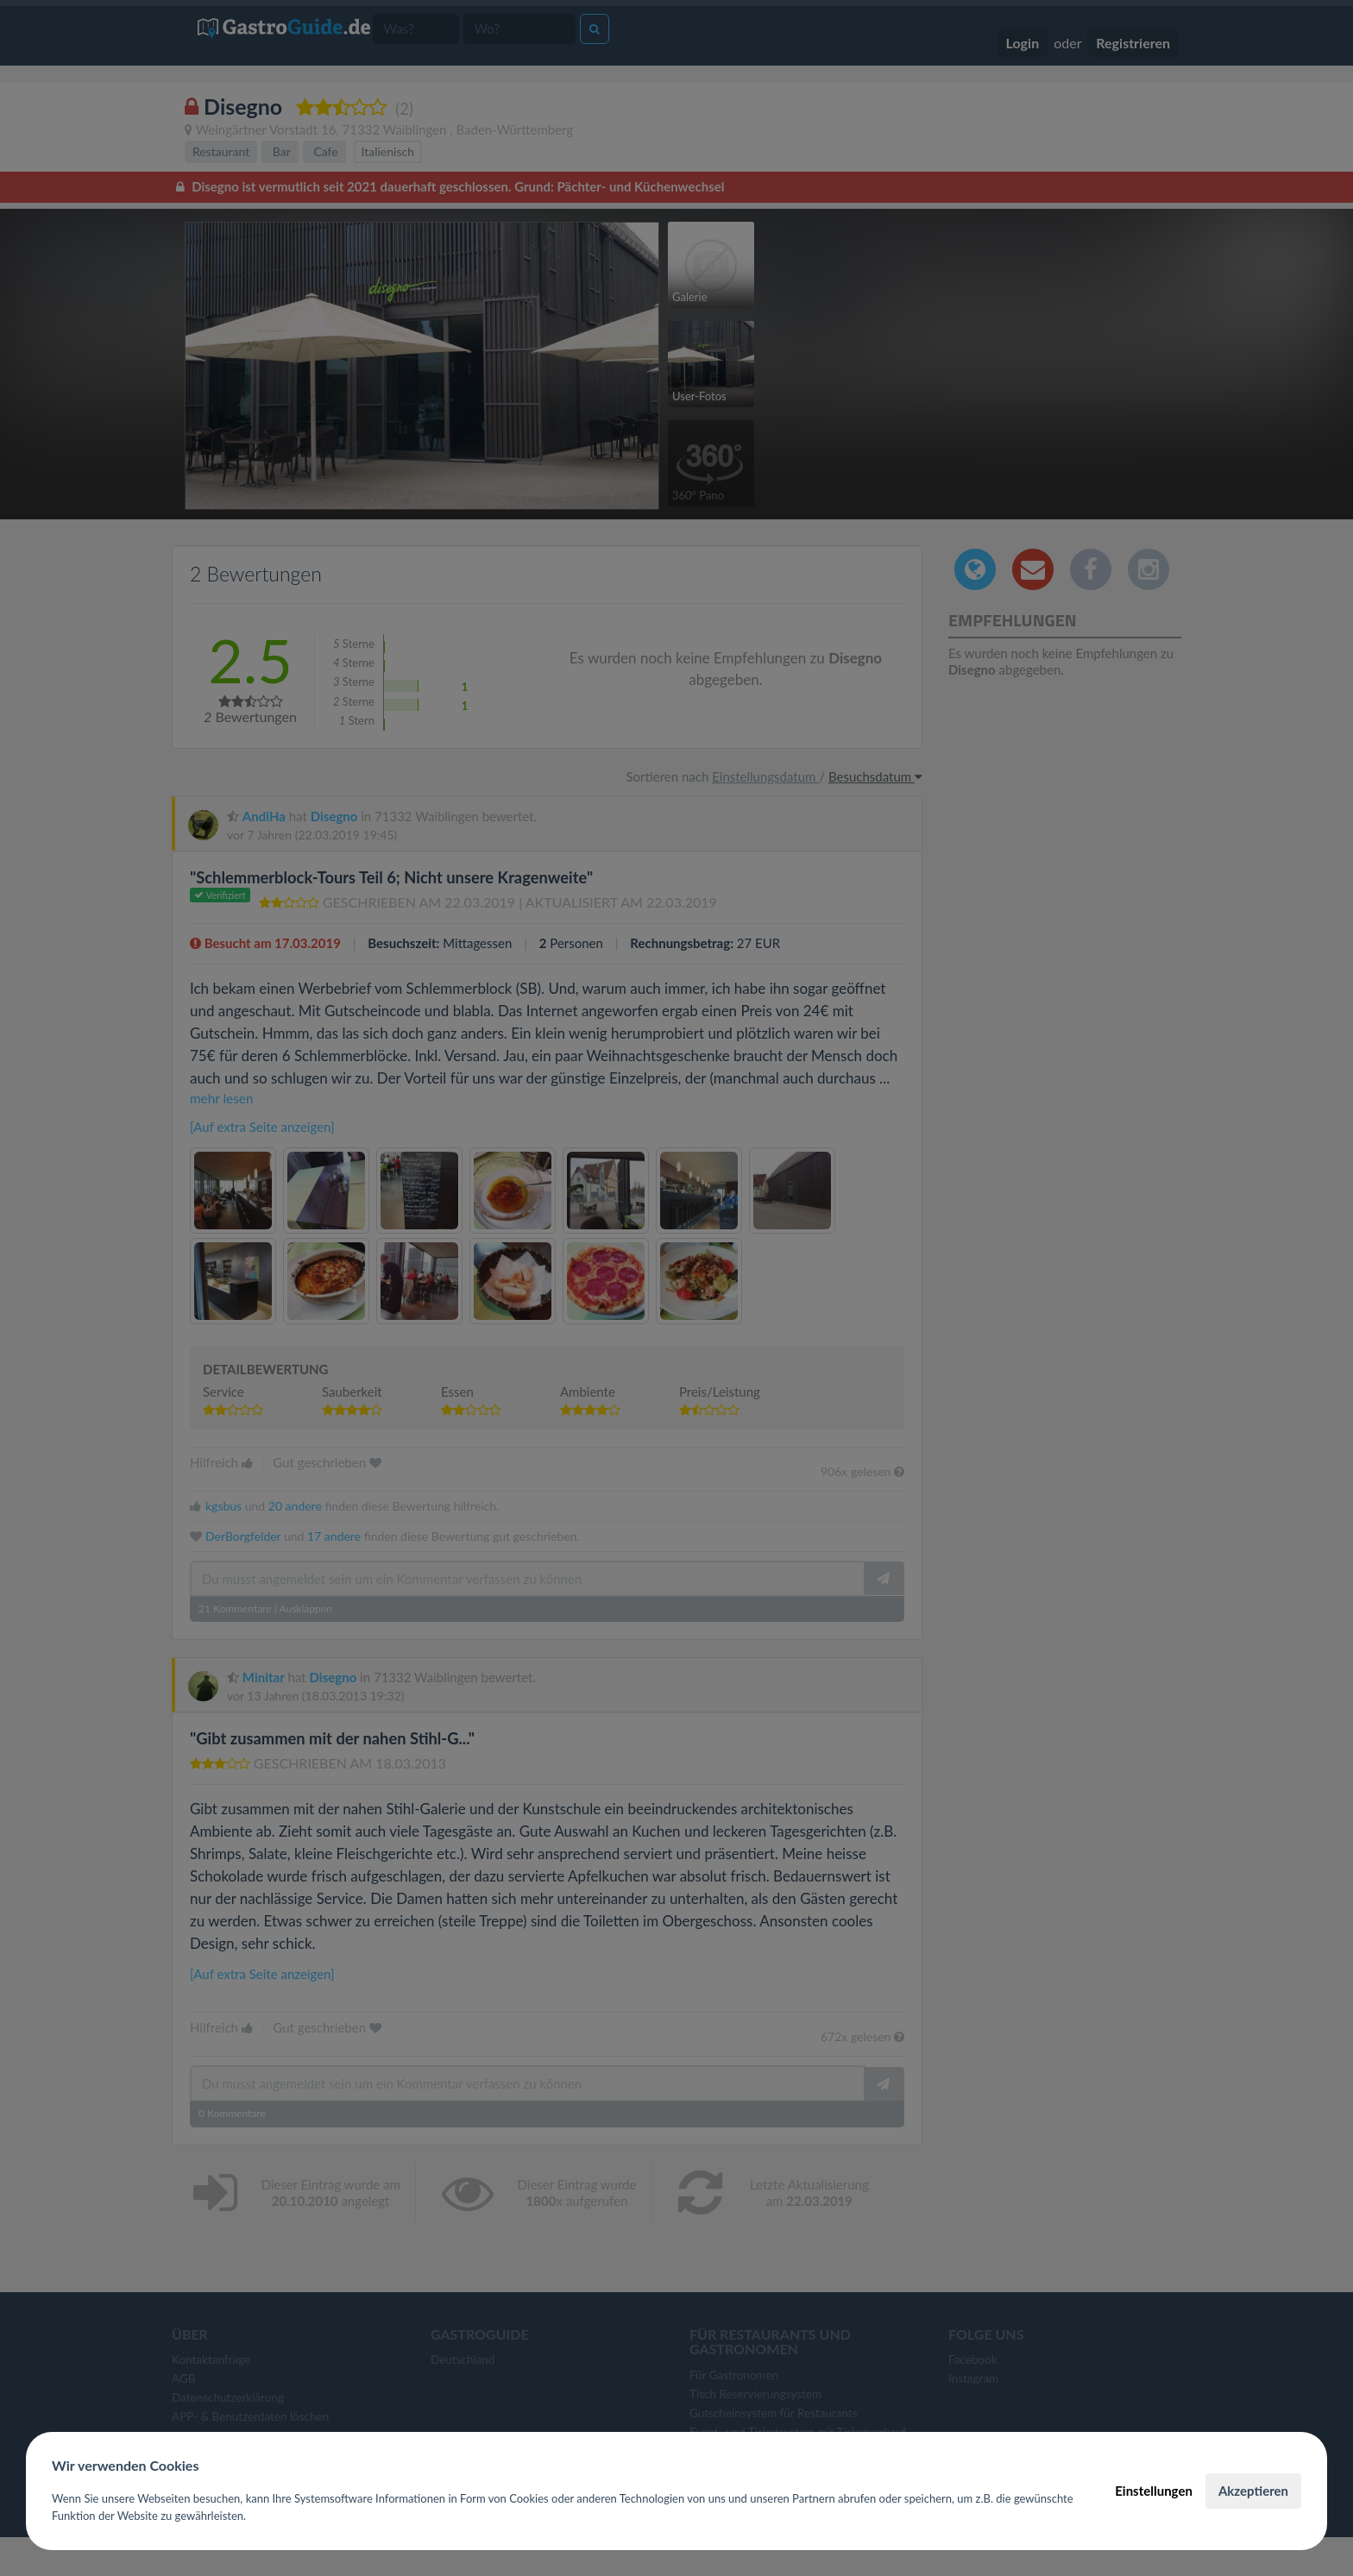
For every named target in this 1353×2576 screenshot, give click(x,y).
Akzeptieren (1253, 2490)
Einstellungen (1154, 2490)
